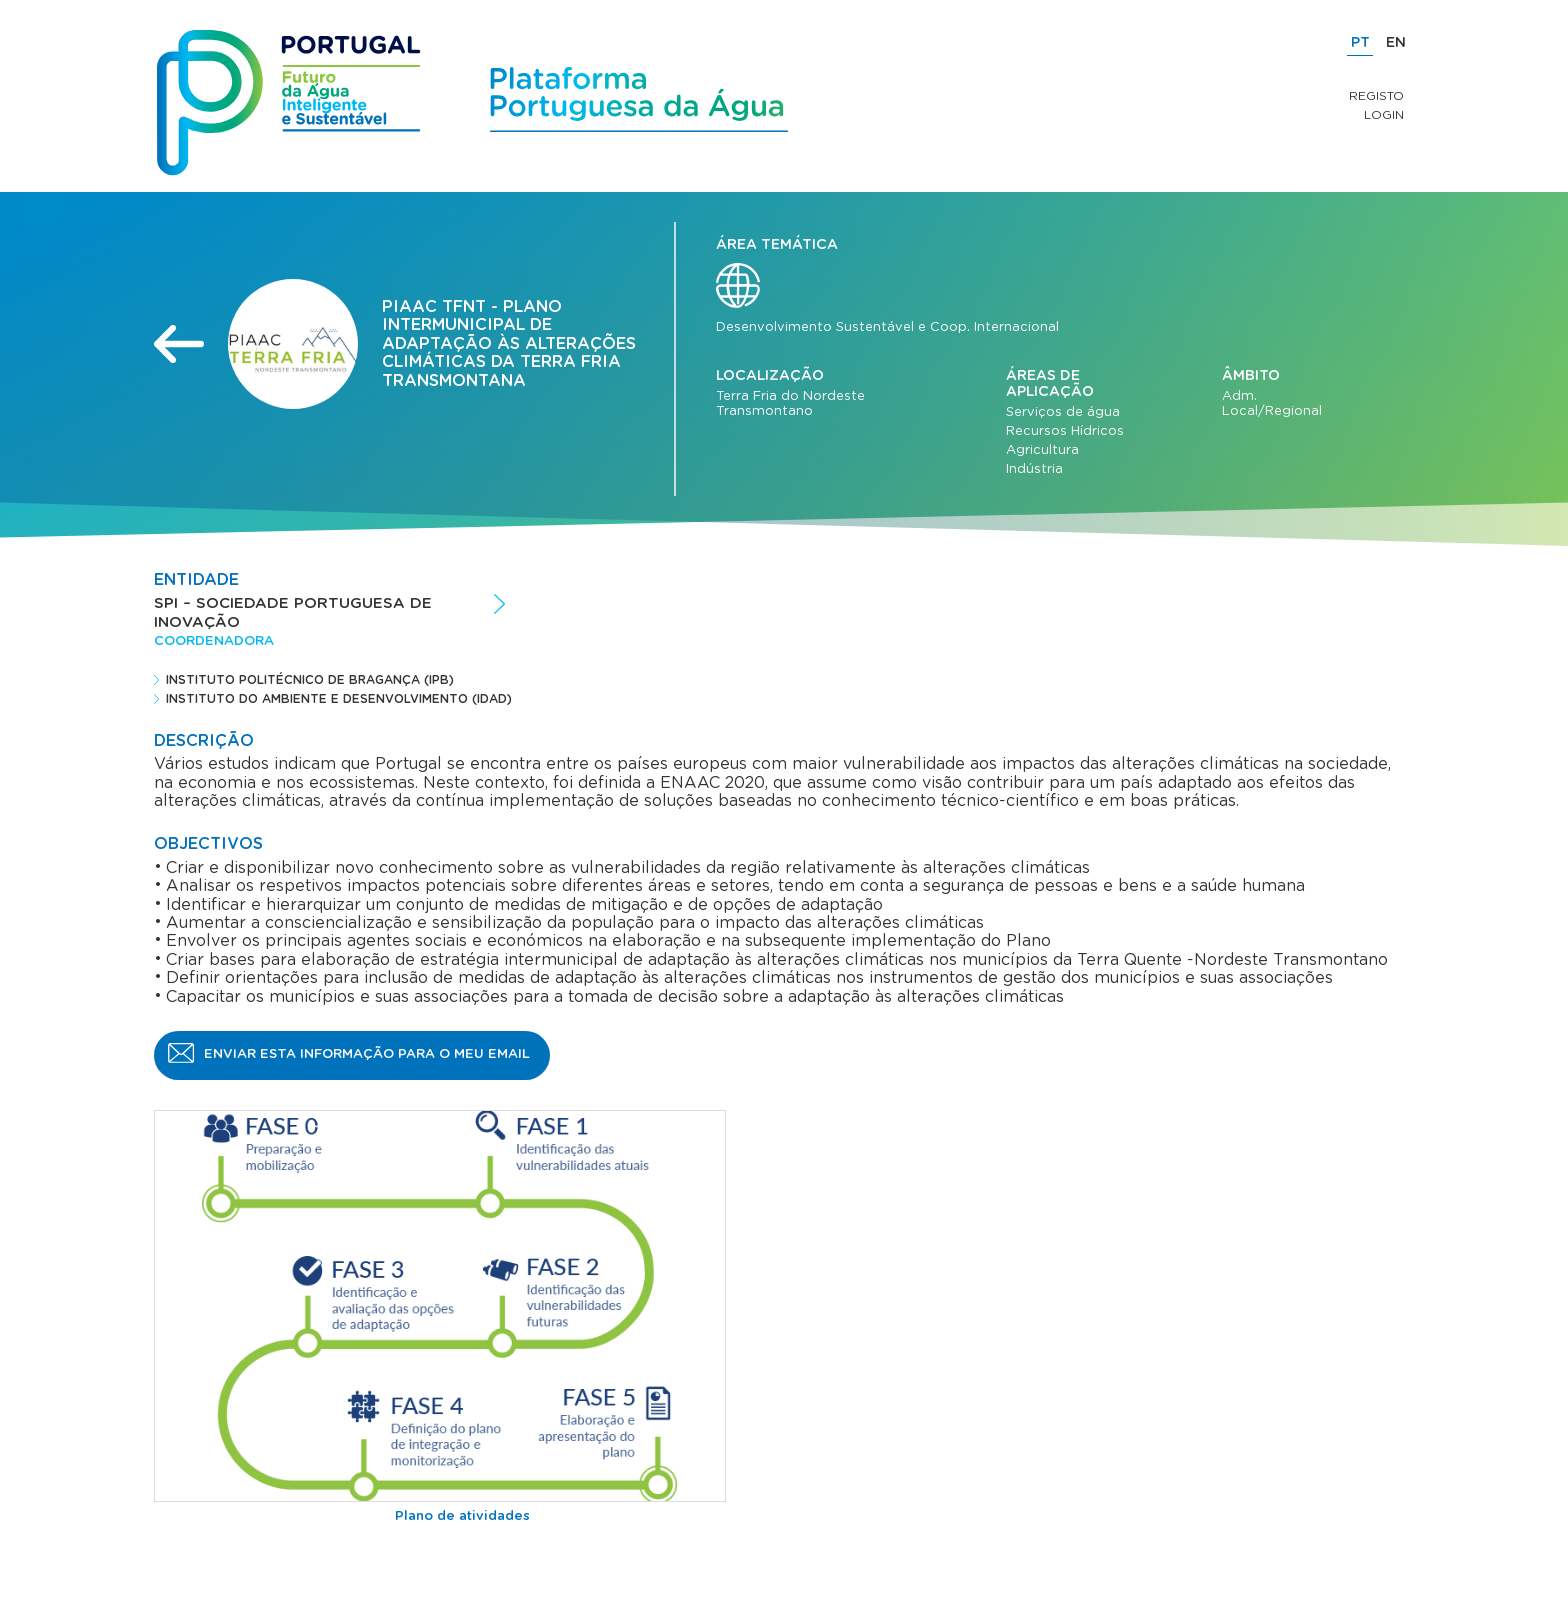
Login (1384, 115)
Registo (1376, 96)
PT (1360, 43)
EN (1396, 43)
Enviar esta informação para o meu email (367, 1054)
